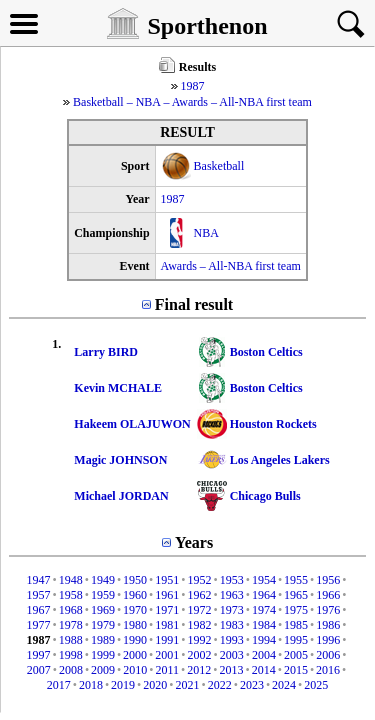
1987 (193, 86)
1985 (296, 625)
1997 (38, 655)
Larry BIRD (106, 352)
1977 (38, 625)
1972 (200, 610)
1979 (103, 625)
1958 (71, 595)
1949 (103, 580)
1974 (264, 610)
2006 (328, 655)
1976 (328, 610)
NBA (206, 233)
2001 (167, 655)
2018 (91, 685)
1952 (200, 580)
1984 (264, 625)
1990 (135, 640)
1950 (135, 580)
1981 (167, 625)
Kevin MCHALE (118, 388)
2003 (232, 655)
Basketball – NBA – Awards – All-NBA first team (192, 102)
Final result (194, 304)
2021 (188, 685)
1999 (103, 655)
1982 (200, 625)
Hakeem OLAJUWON (132, 424)
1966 (328, 595)
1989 (103, 640)
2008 (71, 670)
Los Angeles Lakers (280, 460)
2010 (135, 670)
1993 (232, 640)
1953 (232, 580)
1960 (135, 595)
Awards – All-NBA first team (231, 266)
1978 (71, 625)
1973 (232, 610)
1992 (200, 640)
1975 (296, 610)
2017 (59, 685)
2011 (168, 670)
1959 (103, 595)
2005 (296, 655)
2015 (296, 670)
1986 (328, 625)
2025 (316, 685)
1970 (135, 610)
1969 (103, 610)
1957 (38, 595)
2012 (199, 670)
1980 (135, 625)
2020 (155, 685)
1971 (167, 610)
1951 (167, 580)
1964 (264, 595)
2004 (264, 655)
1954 (264, 580)
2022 (220, 685)
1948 (71, 580)
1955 (296, 580)
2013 (231, 670)
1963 (232, 595)
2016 (328, 670)
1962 (200, 595)
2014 (264, 670)
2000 (135, 655)
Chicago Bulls (265, 496)
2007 (39, 670)
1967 (38, 610)
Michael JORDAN (121, 496)
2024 (284, 685)
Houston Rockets (273, 424)
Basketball (219, 166)
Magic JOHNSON (120, 460)
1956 (328, 580)
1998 (71, 655)
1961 (167, 595)
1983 (232, 625)
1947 (38, 580)
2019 (123, 685)
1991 (167, 640)
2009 (103, 670)
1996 (328, 640)
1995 (296, 640)
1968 (71, 610)
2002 (200, 655)
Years (194, 542)
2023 (252, 685)
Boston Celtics (266, 352)
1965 (296, 595)
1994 (264, 640)
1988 (71, 640)
